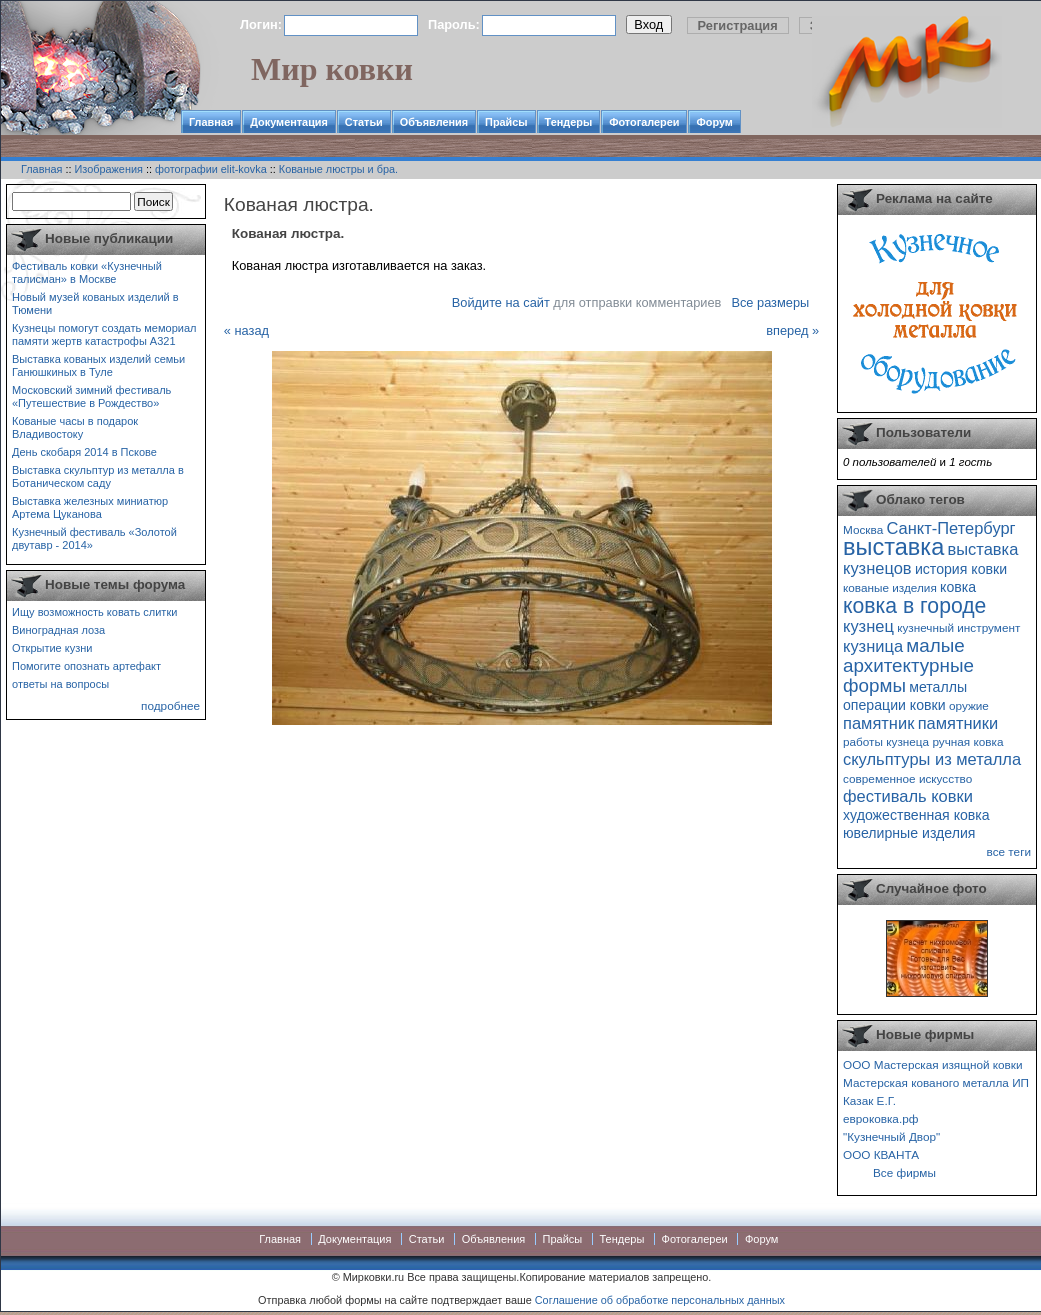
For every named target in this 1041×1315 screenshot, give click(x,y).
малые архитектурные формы (908, 665)
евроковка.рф (880, 1118)
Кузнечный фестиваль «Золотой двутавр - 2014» (94, 538)
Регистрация (738, 25)
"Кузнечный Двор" (891, 1136)
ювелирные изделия (909, 833)
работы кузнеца (886, 741)
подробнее (170, 705)
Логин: (261, 24)
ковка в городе (914, 605)
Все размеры (770, 302)
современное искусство (907, 778)
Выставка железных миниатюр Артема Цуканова (90, 507)
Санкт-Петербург (950, 528)
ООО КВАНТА (881, 1154)
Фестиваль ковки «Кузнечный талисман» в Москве (87, 272)
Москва (863, 529)
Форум (714, 122)
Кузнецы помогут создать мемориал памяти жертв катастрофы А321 (104, 334)
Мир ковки (332, 69)
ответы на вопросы (60, 684)
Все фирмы (904, 1172)
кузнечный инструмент (958, 627)
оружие (969, 705)
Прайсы (506, 122)
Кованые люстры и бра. (338, 169)
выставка (893, 547)
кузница (873, 646)
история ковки (961, 569)
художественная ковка (916, 815)
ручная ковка (967, 741)
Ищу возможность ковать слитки (94, 612)
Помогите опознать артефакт (86, 666)
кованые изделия (890, 587)
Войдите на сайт (501, 302)
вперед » (792, 330)
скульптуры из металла (932, 759)
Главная (211, 122)
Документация (289, 122)
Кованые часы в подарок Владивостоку (75, 427)
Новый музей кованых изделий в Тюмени (95, 303)
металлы (938, 687)
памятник (878, 723)
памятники (958, 723)
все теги (1009, 851)
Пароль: (454, 24)
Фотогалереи (644, 122)
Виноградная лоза (58, 630)
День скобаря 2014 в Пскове (84, 452)
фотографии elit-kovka (211, 169)
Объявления (434, 122)
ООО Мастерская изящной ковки (933, 1064)
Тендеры (569, 122)
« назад (246, 330)
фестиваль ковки (908, 796)
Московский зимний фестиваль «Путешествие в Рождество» (91, 396)
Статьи (364, 122)
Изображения (109, 169)
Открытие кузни (52, 648)
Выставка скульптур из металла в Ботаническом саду (98, 476)
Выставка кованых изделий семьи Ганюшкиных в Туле (98, 365)
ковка (958, 587)
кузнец (868, 626)
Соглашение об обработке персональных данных (660, 1300)
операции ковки (894, 705)
